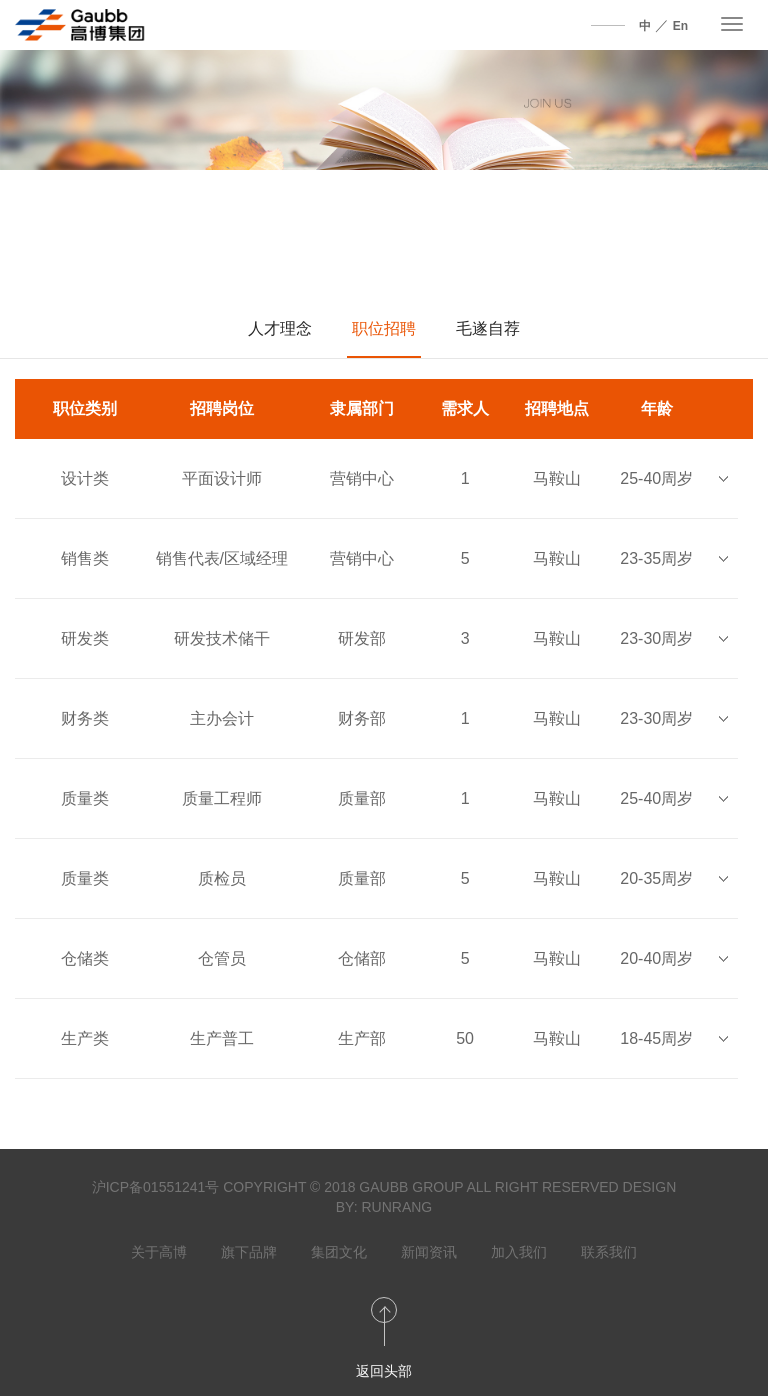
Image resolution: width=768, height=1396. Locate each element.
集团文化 (339, 1252)
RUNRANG (396, 1207)
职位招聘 (384, 328)
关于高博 (159, 1252)
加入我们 (519, 1252)
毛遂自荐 (488, 328)
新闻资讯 (429, 1252)
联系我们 (609, 1252)
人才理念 (280, 328)
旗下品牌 (249, 1252)
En (680, 26)
